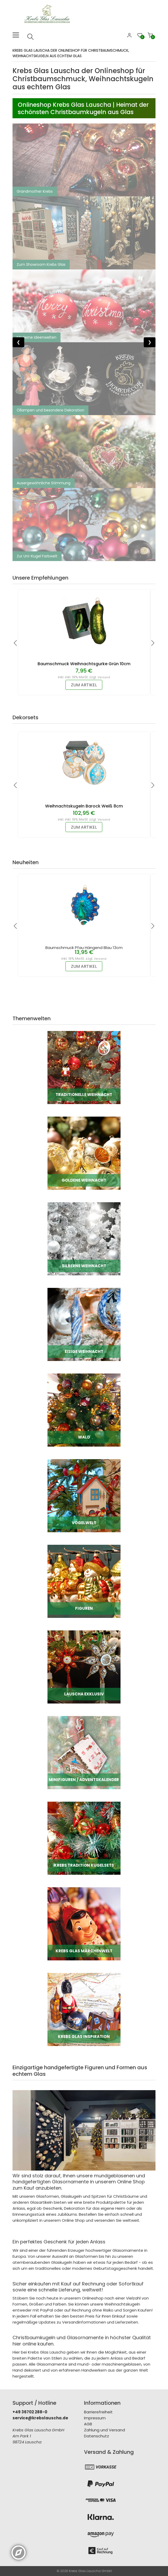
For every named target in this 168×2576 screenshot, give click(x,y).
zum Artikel (84, 685)
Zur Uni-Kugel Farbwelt (37, 556)
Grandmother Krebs (35, 191)
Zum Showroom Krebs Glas (41, 264)
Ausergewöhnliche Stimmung (43, 483)
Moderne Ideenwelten (36, 337)
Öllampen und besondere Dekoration (50, 410)
